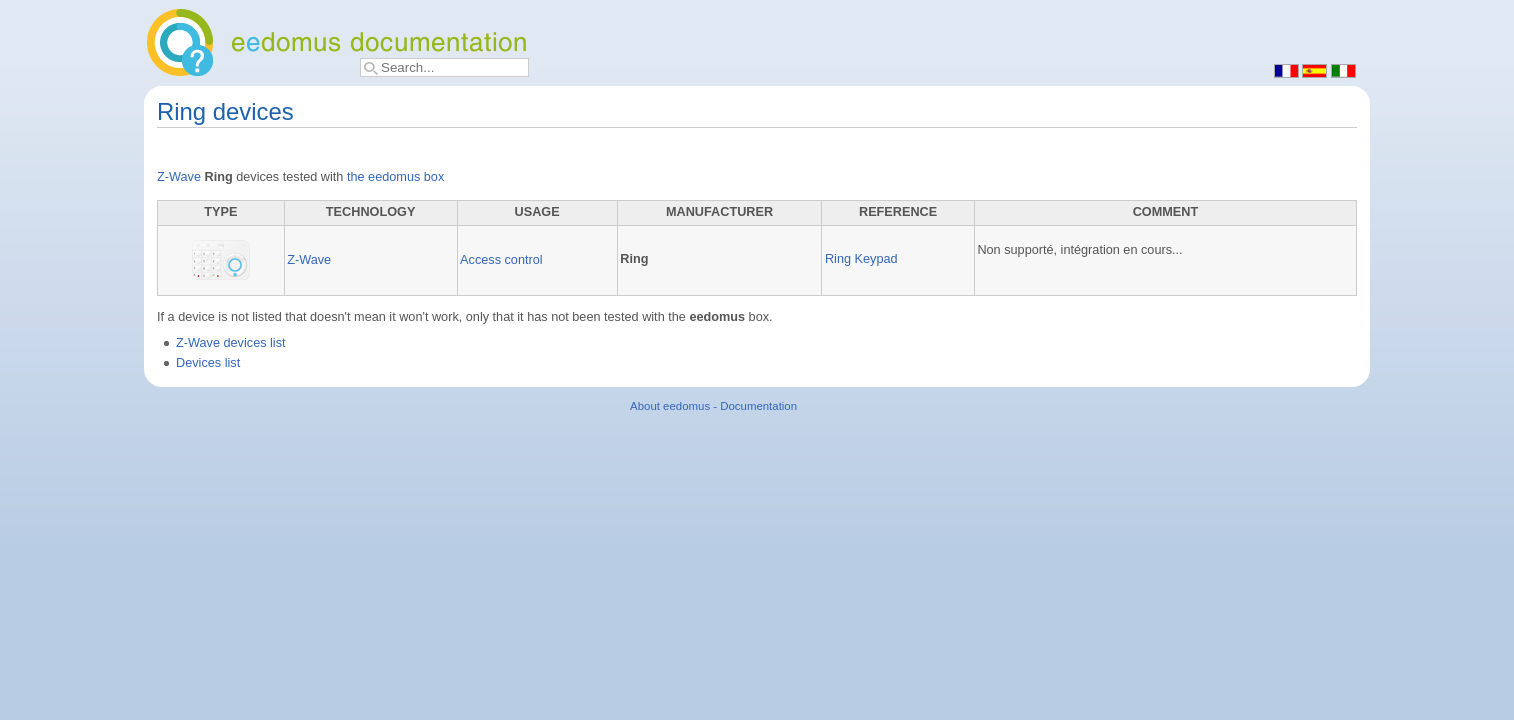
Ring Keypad (861, 259)
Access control (501, 260)
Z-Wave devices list (231, 343)
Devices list (208, 363)
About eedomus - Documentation (713, 406)
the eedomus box (395, 177)
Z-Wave (179, 177)
